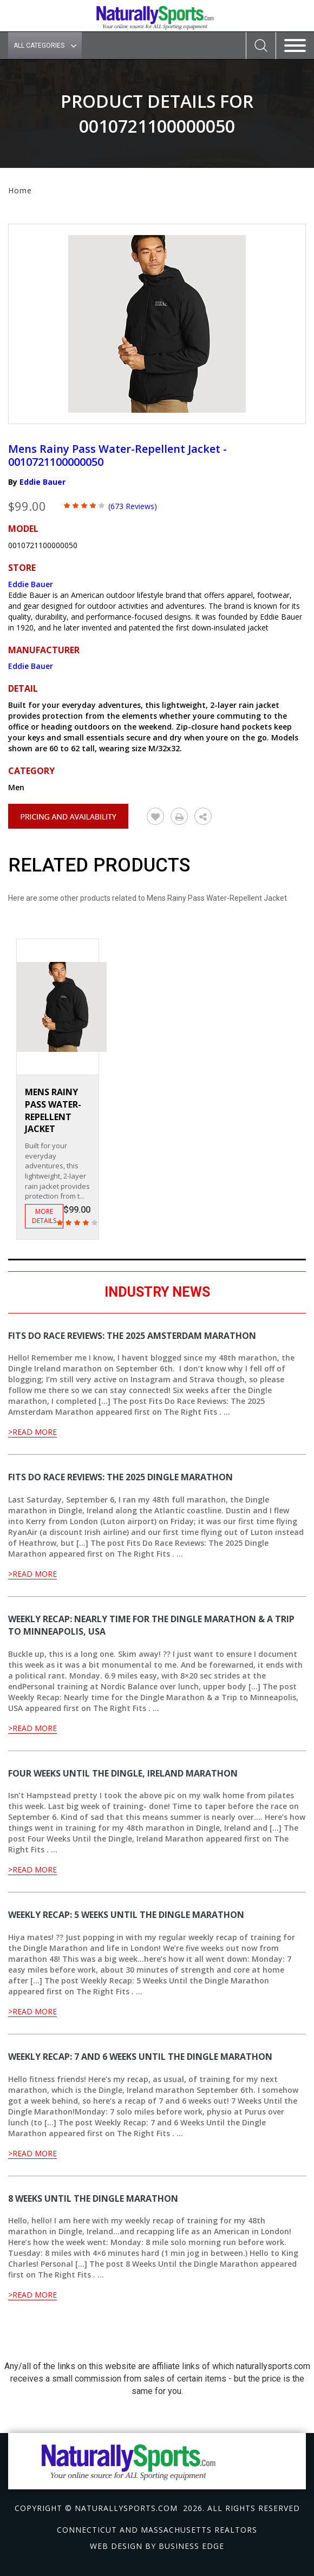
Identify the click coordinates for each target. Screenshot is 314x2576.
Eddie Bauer (42, 482)
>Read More (32, 1432)
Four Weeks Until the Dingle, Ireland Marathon (123, 1773)
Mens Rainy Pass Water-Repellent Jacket (53, 1110)
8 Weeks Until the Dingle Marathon (93, 2198)
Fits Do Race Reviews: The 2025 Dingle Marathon (120, 1477)
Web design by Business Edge (157, 2546)
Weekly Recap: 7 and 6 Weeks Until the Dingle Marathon (140, 2057)
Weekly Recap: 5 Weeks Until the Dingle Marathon (126, 1915)
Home (20, 190)
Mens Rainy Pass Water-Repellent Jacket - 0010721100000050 (117, 455)
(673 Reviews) (132, 506)
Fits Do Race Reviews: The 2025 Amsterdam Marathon (132, 1336)
